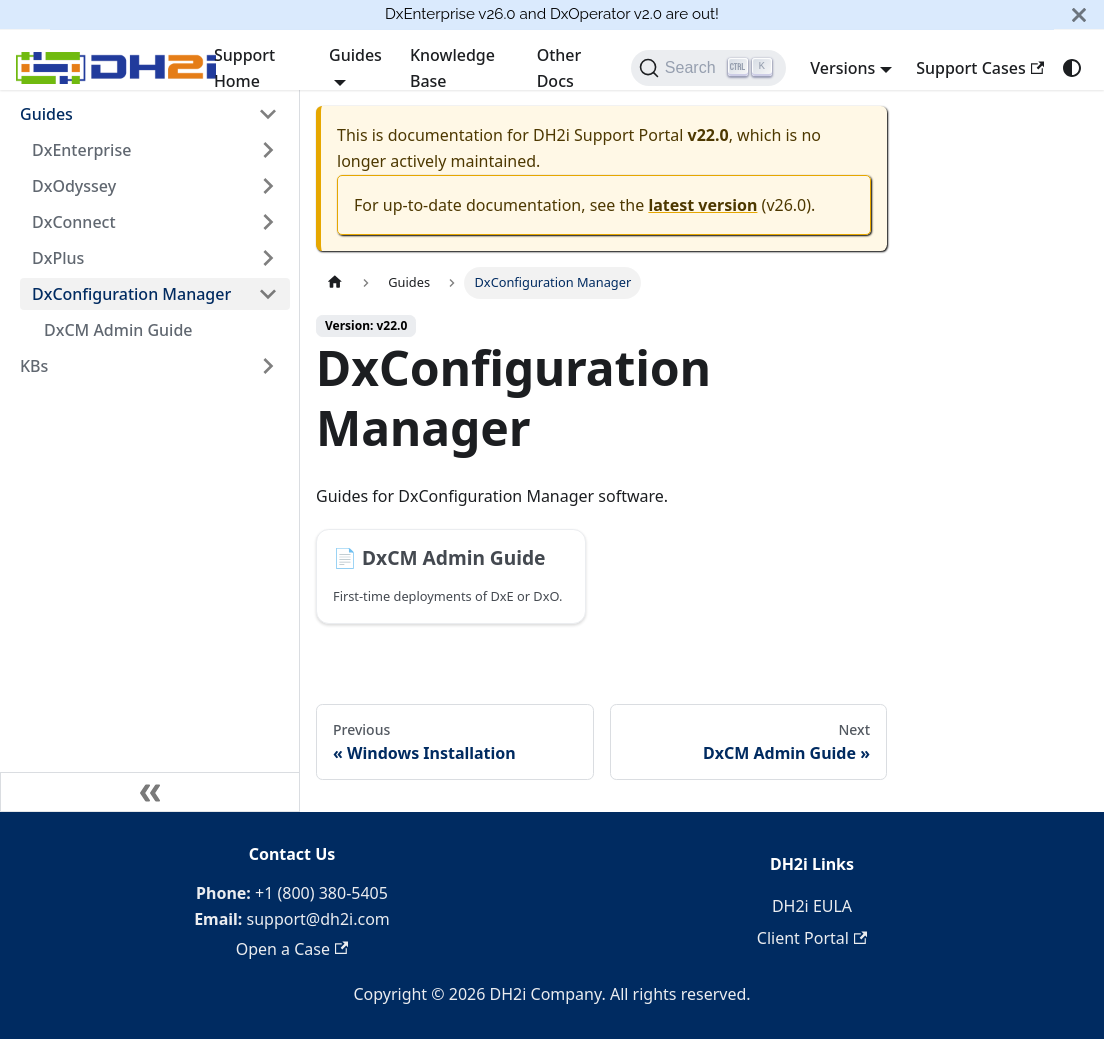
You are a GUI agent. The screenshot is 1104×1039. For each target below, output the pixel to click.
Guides (46, 114)
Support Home (244, 68)
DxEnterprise (81, 150)
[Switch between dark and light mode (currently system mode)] (1072, 68)
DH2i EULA (812, 906)
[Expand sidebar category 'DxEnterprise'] (268, 150)
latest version (702, 205)
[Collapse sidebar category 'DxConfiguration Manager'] (268, 294)
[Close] (1079, 14)
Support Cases (980, 68)
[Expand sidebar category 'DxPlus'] (268, 258)
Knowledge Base (452, 68)
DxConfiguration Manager (131, 294)
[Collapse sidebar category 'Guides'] (268, 114)
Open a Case (292, 949)
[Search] (708, 68)
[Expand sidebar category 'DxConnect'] (268, 222)
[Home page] (335, 282)
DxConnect (74, 222)
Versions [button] (842, 68)
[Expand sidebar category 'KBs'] (268, 366)
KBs (34, 366)
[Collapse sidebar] (150, 792)
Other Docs (559, 68)
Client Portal (812, 938)
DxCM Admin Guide (118, 330)
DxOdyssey (74, 186)
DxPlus (58, 258)
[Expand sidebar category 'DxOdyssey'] (268, 186)
